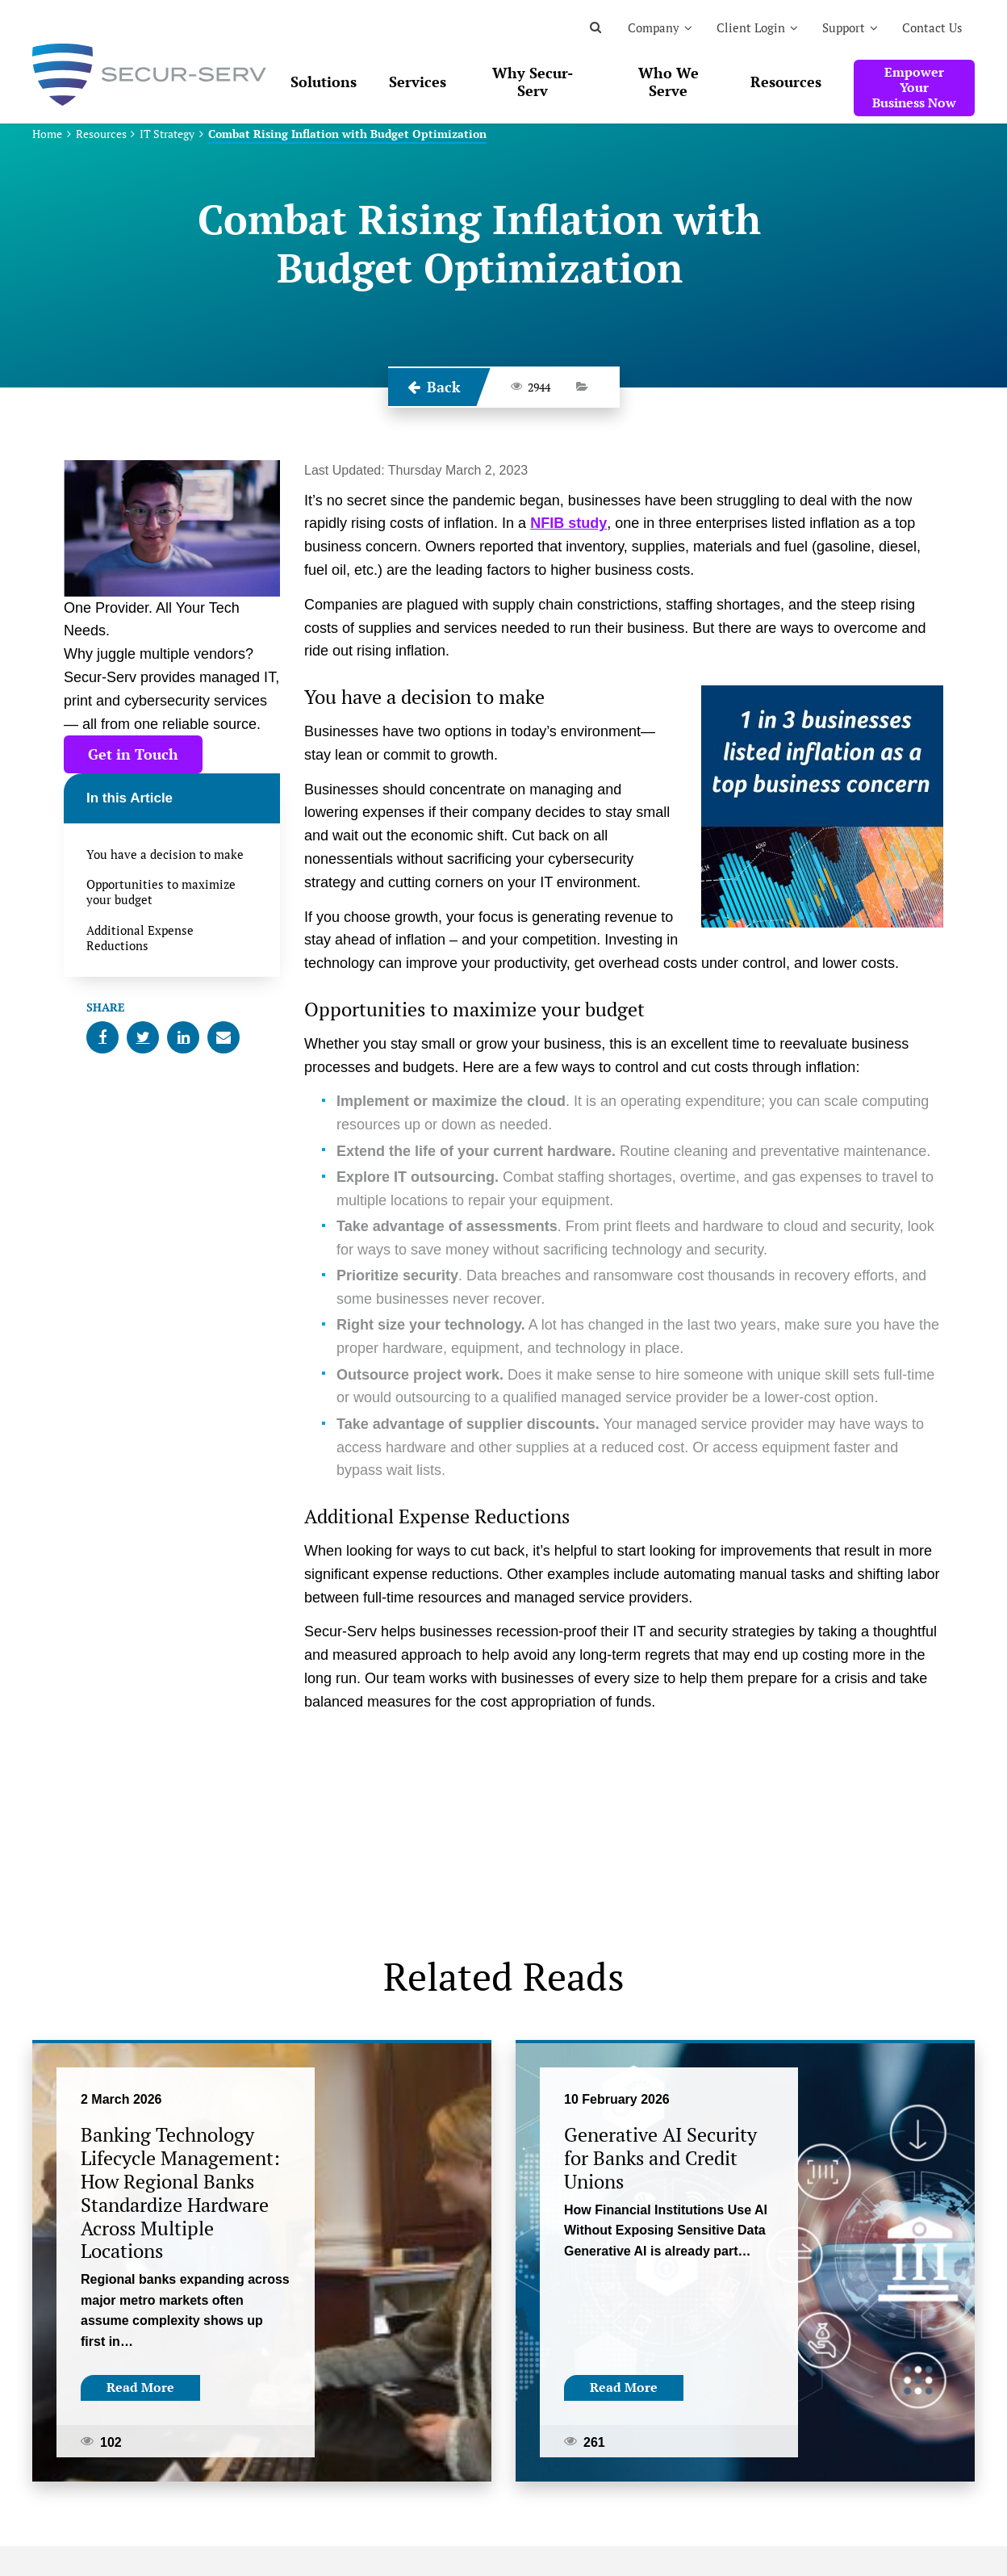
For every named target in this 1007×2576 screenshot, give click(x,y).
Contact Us (932, 27)
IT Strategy (167, 133)
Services (417, 81)
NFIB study (568, 523)
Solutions (323, 81)
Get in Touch (133, 754)
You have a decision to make (165, 854)
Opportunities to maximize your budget (161, 892)
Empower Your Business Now (914, 87)
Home (47, 133)
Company (653, 27)
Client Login (751, 27)
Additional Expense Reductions (140, 938)
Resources (785, 81)
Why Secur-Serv (532, 81)
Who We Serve (668, 81)
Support (843, 27)
